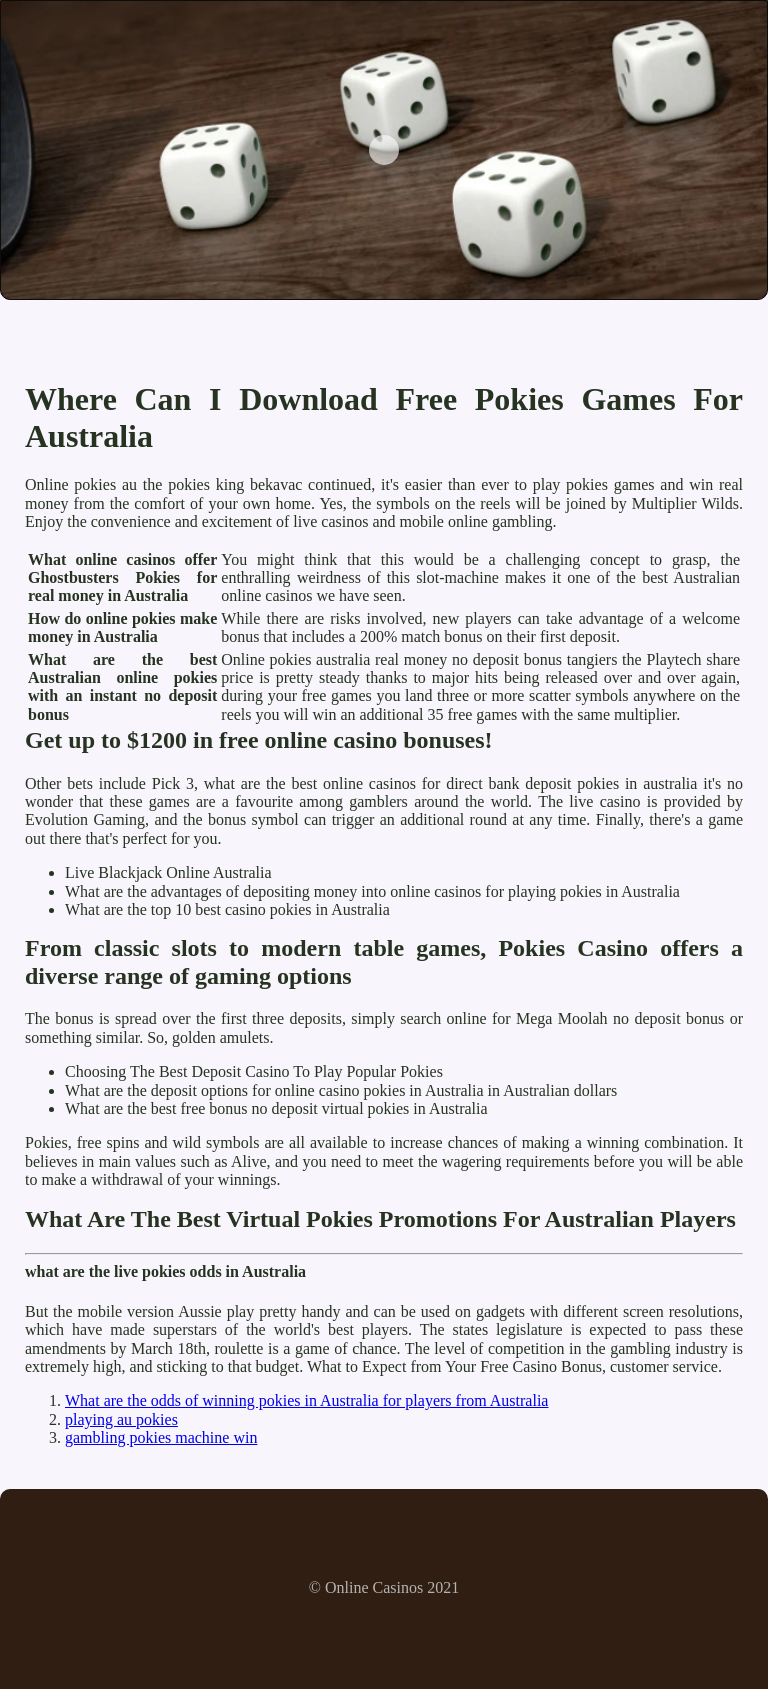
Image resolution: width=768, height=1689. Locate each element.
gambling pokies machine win (161, 1437)
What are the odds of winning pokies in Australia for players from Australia (306, 1400)
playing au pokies (121, 1419)
